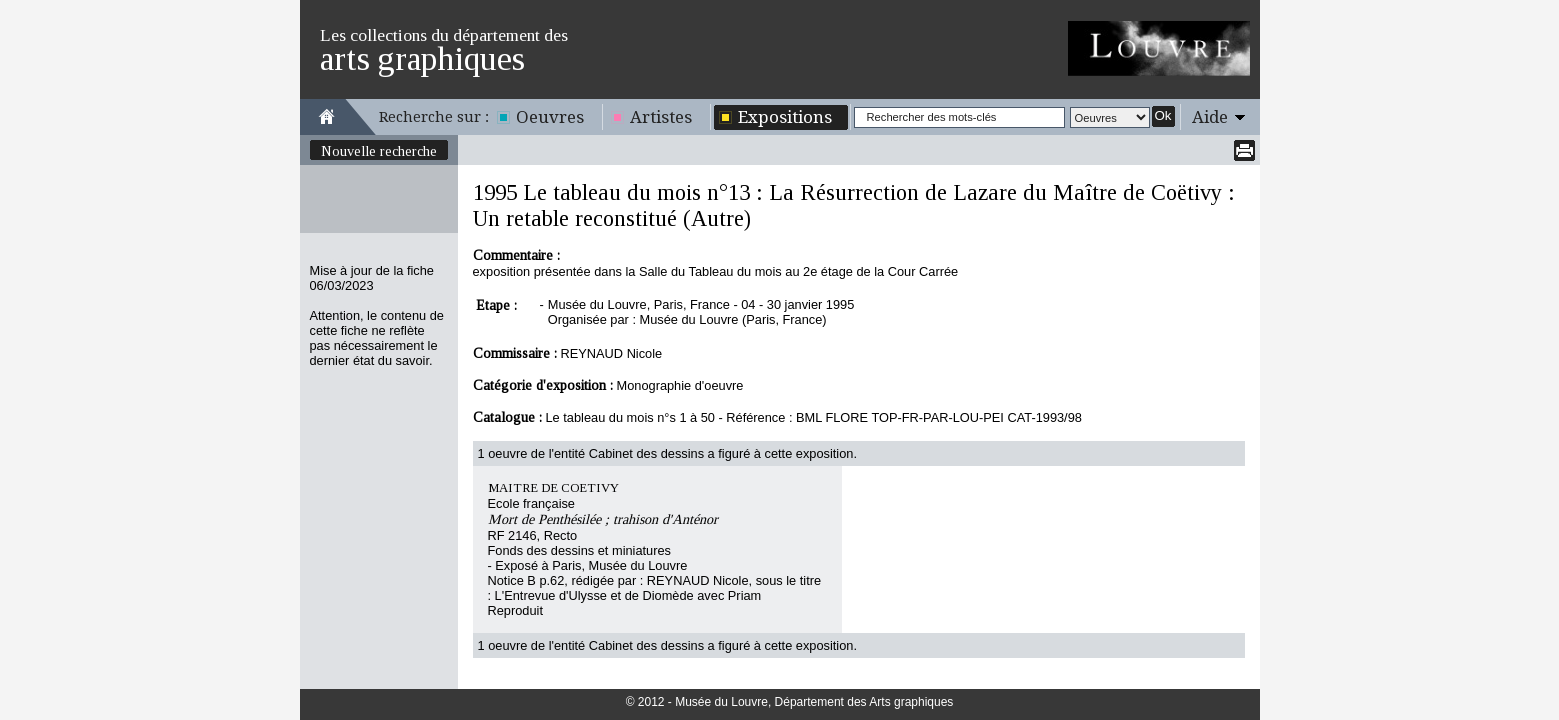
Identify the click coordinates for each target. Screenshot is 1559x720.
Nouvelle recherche (379, 151)
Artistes (661, 117)
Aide (1210, 117)
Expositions (785, 117)
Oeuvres (550, 117)
